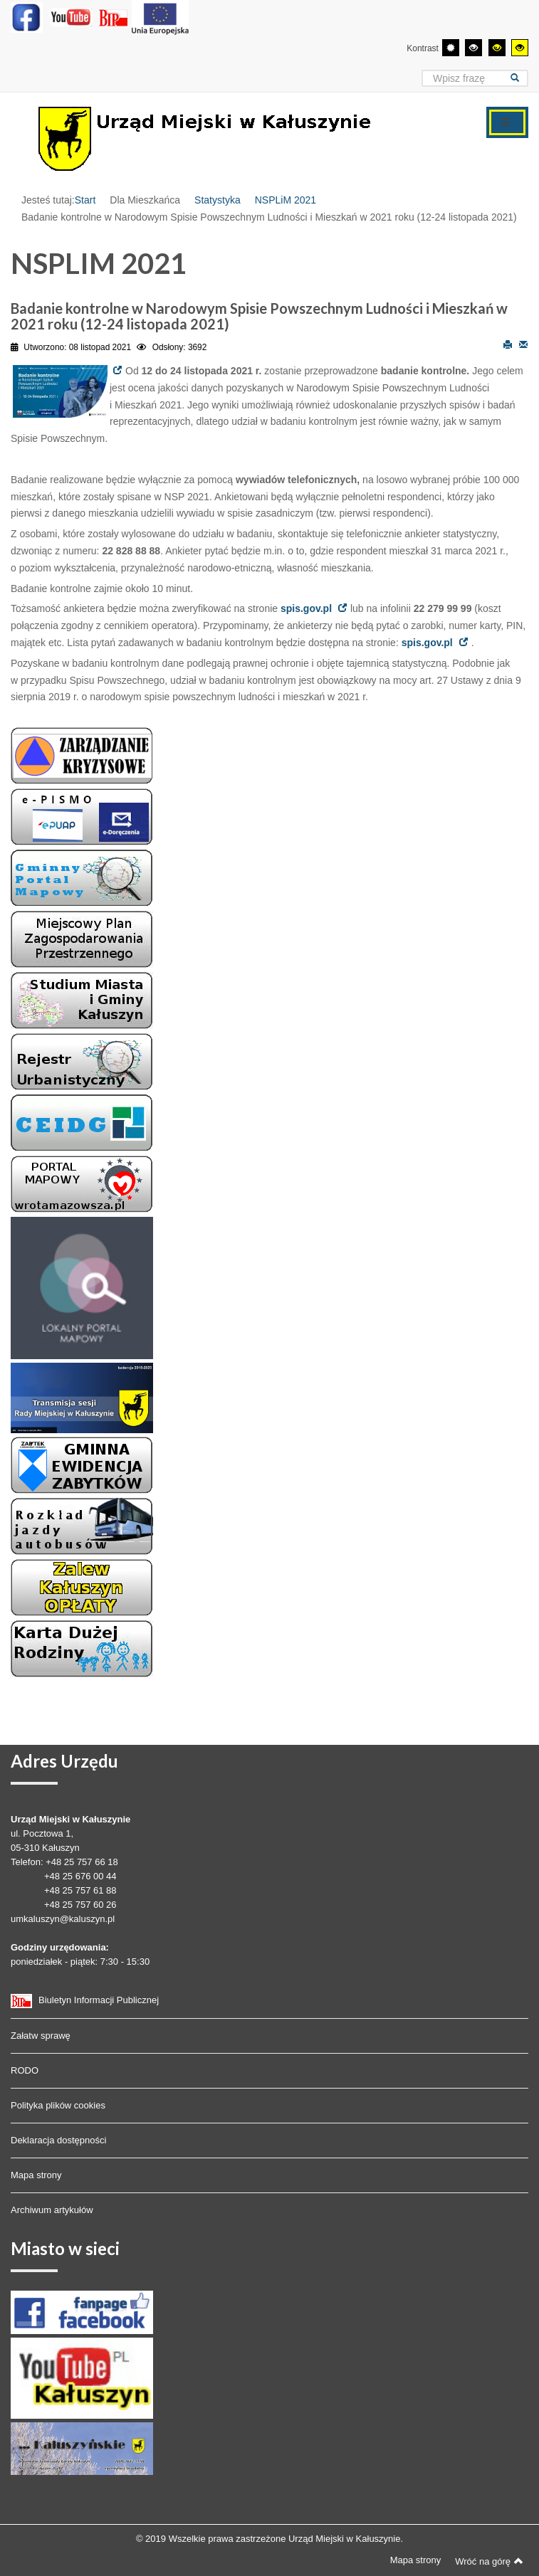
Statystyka (217, 200)
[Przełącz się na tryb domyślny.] (450, 47)
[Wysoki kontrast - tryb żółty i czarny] (519, 47)
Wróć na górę (489, 2561)
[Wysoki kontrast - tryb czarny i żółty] (497, 47)
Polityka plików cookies (58, 2105)
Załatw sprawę (40, 2035)
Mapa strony (36, 2175)
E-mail (523, 344)
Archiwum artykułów (52, 2210)
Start (85, 200)
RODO (24, 2070)
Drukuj (507, 344)
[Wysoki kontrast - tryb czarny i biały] (473, 47)
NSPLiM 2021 (285, 200)
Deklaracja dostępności (58, 2140)
